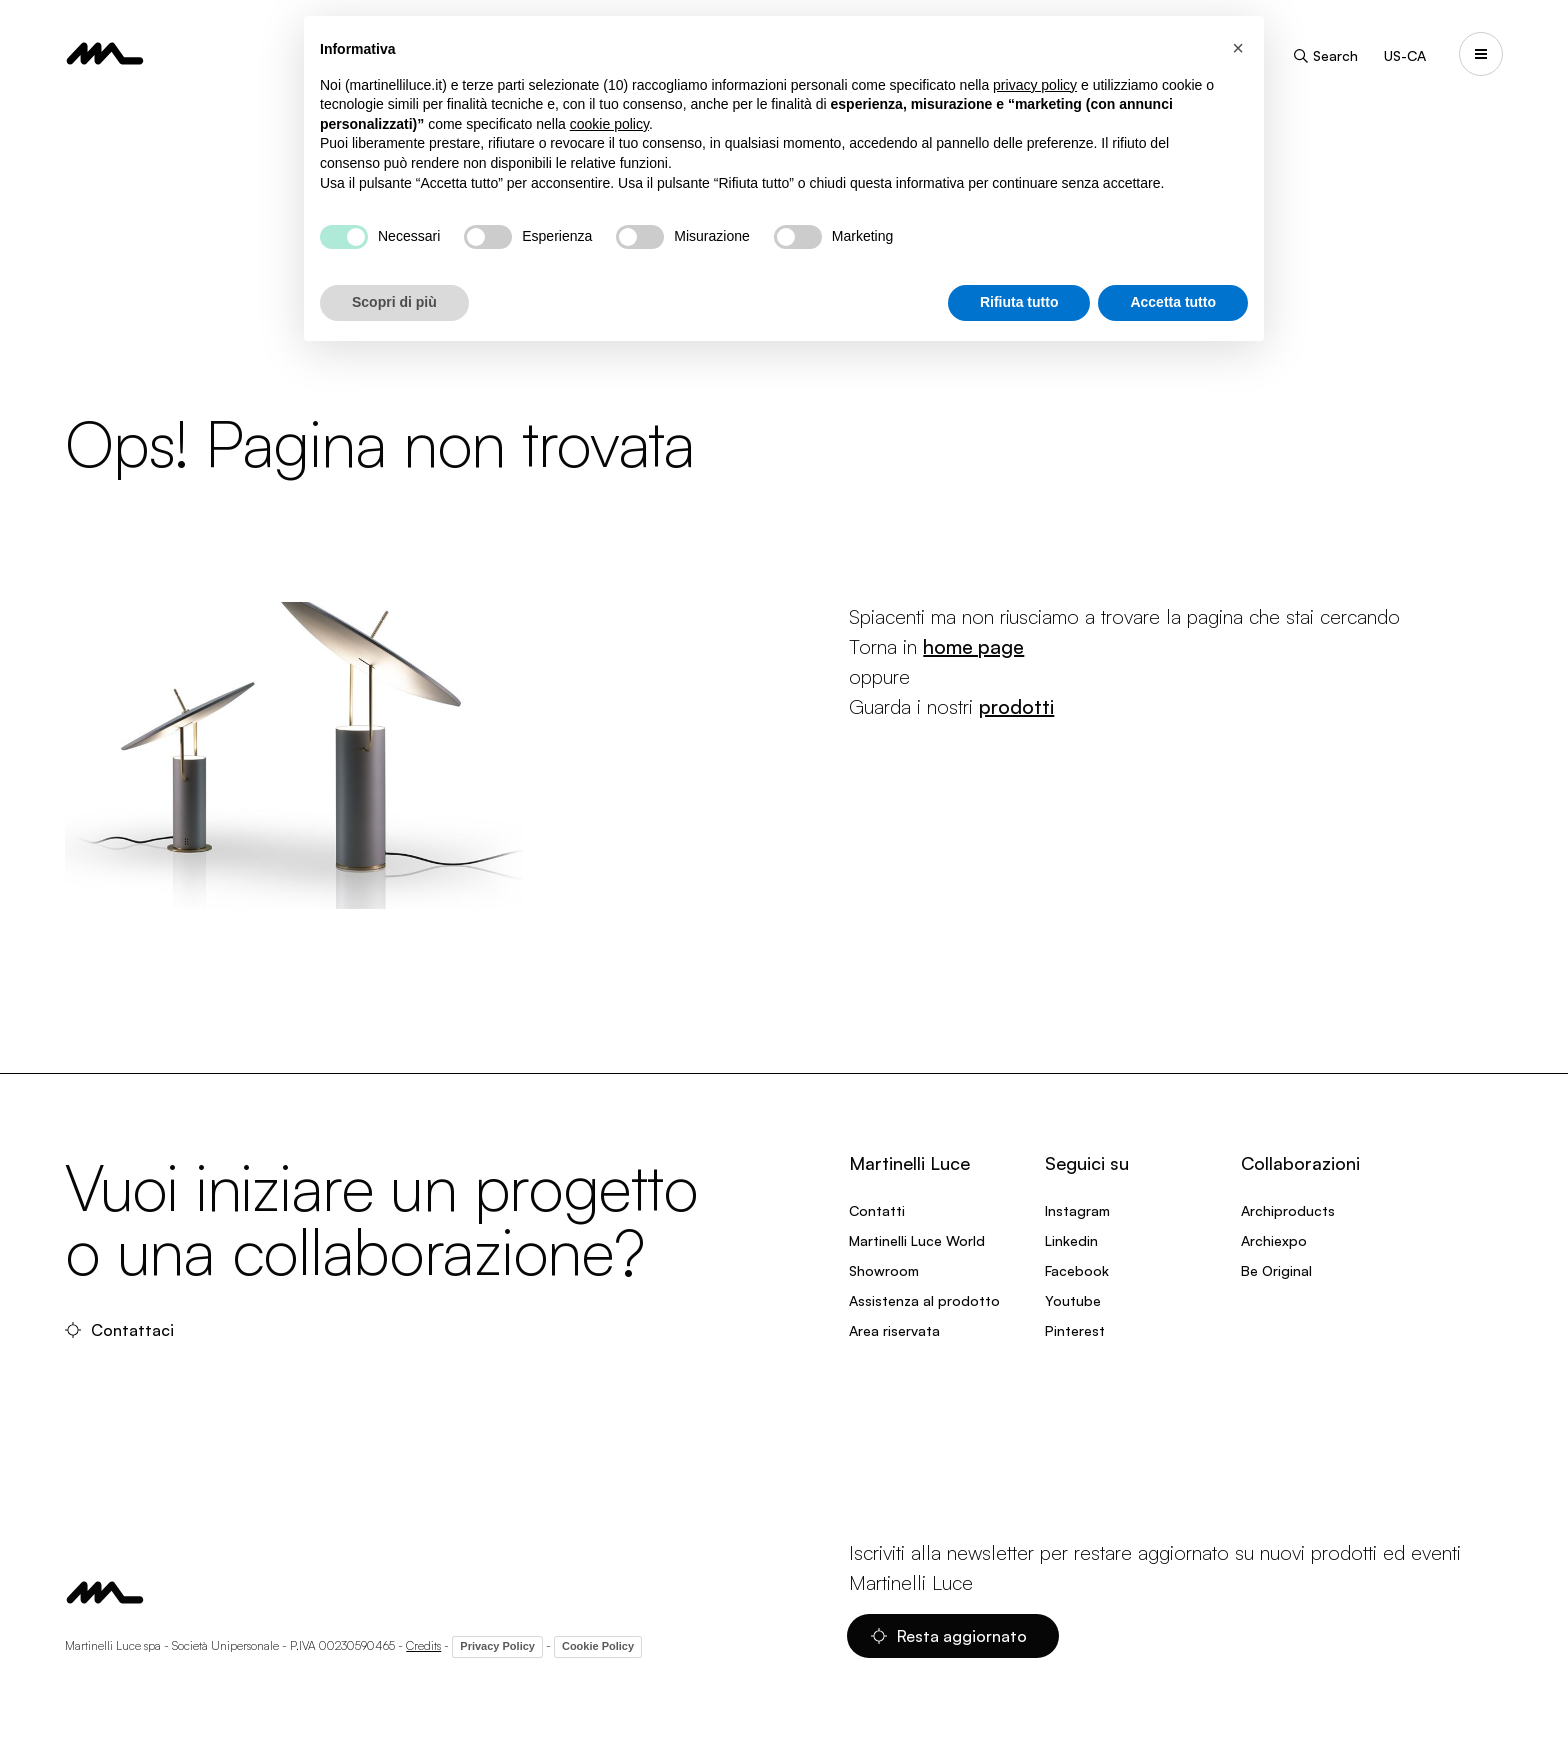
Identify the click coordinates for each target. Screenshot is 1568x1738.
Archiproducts (1288, 1210)
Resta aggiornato (949, 1636)
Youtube (1073, 1300)
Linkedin (1071, 1240)
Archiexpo (1274, 1240)
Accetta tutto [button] (1173, 302)
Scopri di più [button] (394, 302)
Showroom (884, 1270)
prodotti (1016, 706)
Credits (423, 1645)
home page (973, 646)
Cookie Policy (598, 1646)
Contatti (877, 1210)
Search (1324, 56)
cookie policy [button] (609, 124)
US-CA (1405, 55)
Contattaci (119, 1330)
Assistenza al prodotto (924, 1300)
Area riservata (894, 1330)
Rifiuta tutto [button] (1019, 302)
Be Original (1276, 1270)
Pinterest (1075, 1330)
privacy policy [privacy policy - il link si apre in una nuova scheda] (1035, 85)
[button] (1238, 48)
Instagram (1077, 1210)
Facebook (1077, 1270)
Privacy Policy (497, 1646)
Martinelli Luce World (917, 1240)
